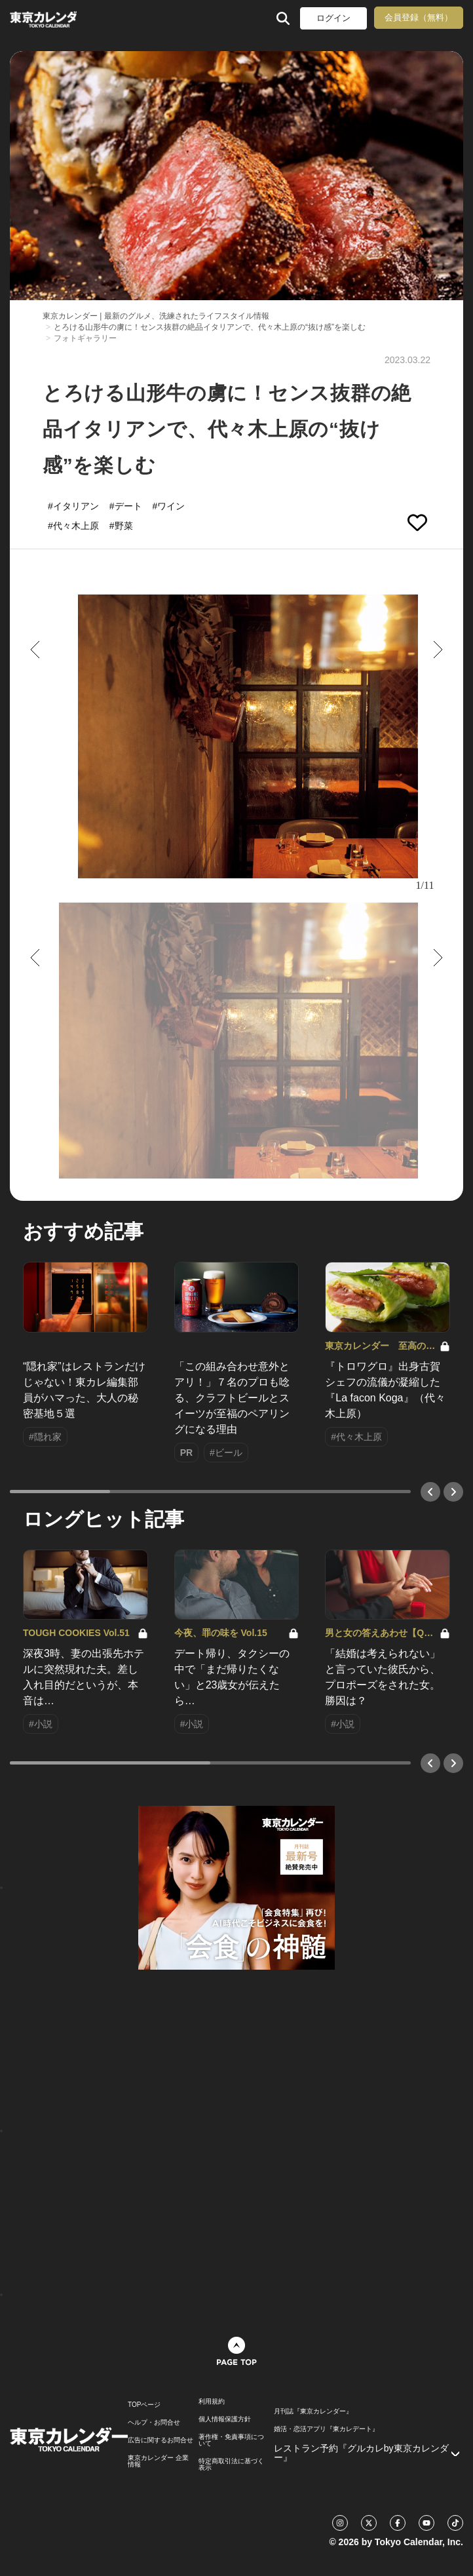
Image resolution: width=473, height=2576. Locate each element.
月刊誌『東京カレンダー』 (313, 2411)
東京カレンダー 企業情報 (158, 2461)
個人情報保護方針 (225, 2419)
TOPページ (144, 2405)
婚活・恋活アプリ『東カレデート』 (326, 2429)
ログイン (333, 18)
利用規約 (212, 2401)
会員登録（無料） (419, 17)
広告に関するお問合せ (160, 2440)
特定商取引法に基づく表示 (231, 2464)
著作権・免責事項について (231, 2440)
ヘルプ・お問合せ (154, 2422)
